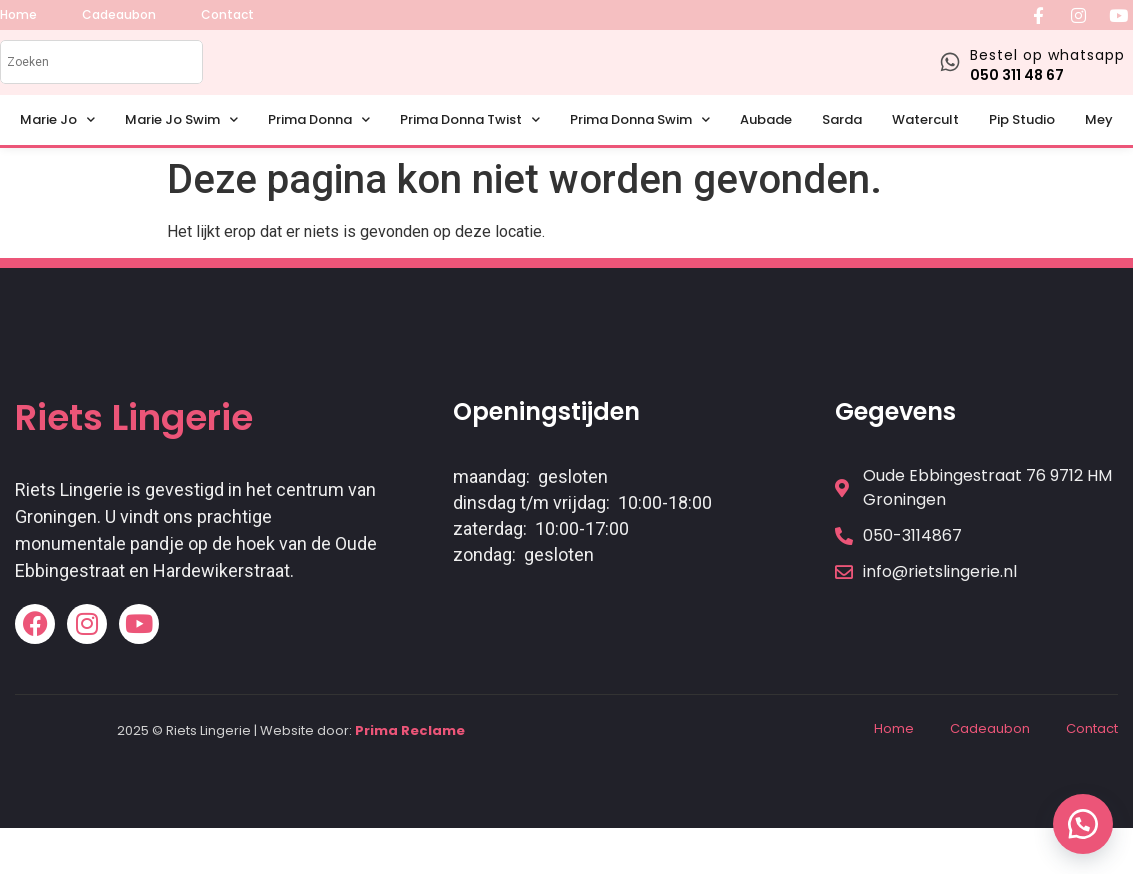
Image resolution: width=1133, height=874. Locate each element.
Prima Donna (319, 144)
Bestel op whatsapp (1047, 67)
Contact (1092, 752)
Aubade (766, 143)
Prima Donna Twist (470, 144)
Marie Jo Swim (181, 144)
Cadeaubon (990, 752)
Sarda (842, 143)
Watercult (925, 143)
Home (894, 752)
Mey (1099, 143)
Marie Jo (57, 144)
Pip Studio (1022, 143)
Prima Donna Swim (640, 144)
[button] (1083, 824)
